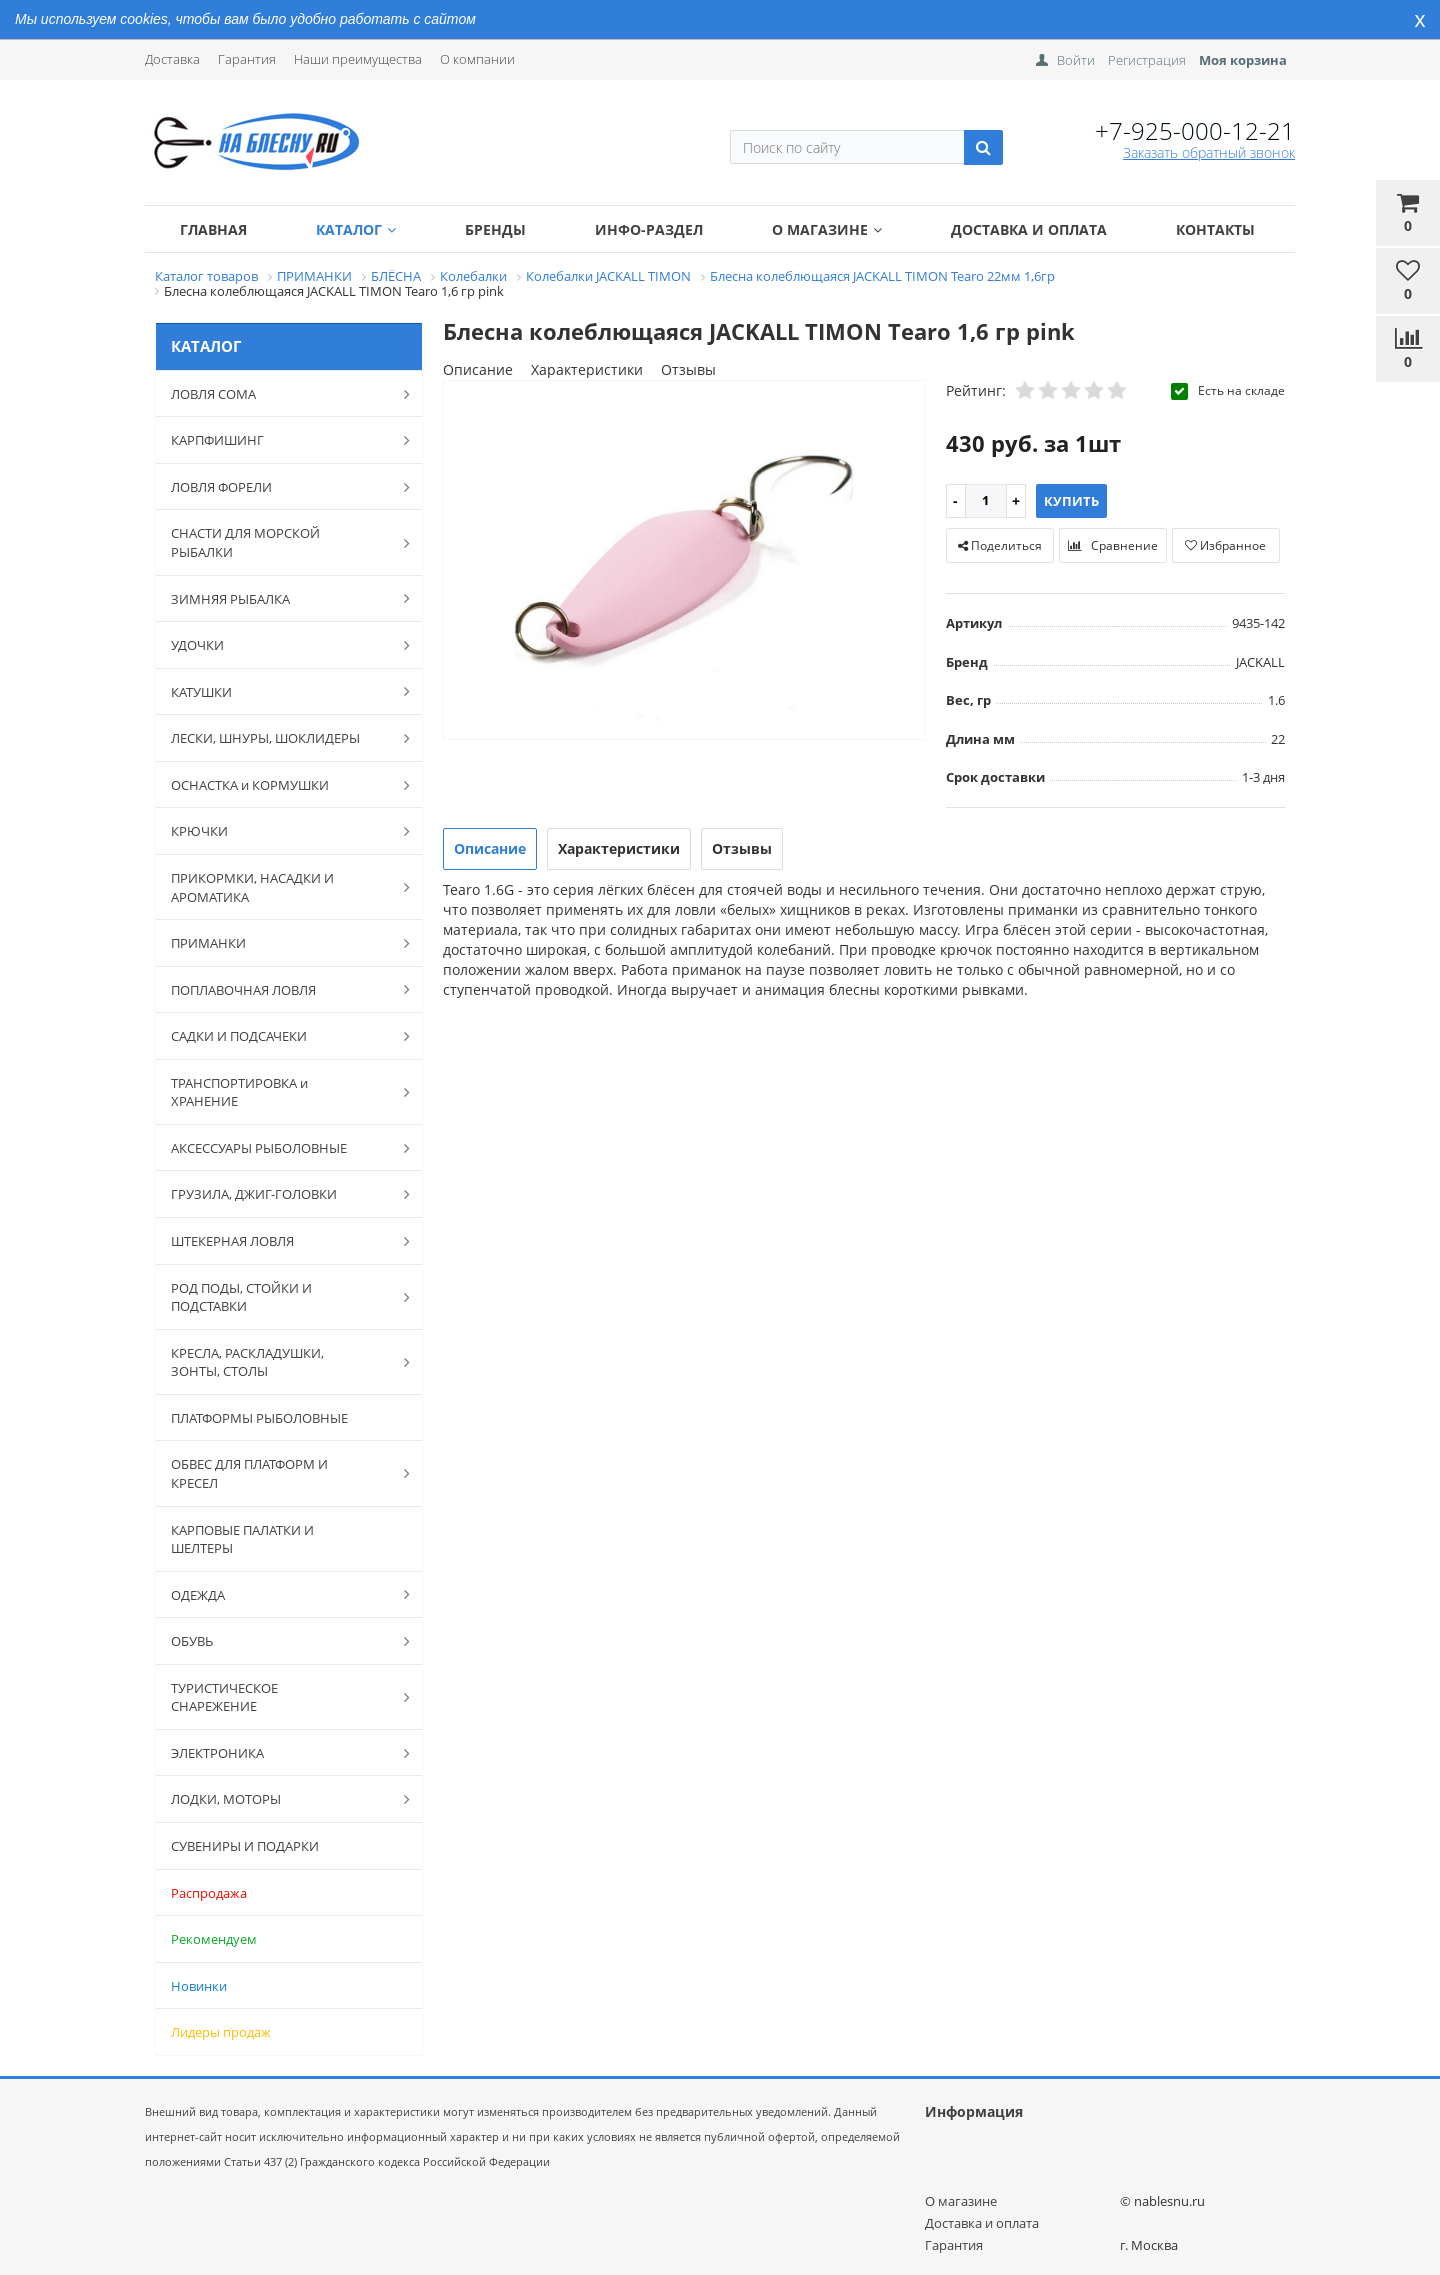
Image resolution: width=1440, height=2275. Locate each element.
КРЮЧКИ (280, 831)
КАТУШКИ (280, 691)
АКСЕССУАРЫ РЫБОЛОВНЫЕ (280, 1148)
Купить (1071, 501)
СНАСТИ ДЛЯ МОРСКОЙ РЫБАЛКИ (280, 542)
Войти (1076, 60)
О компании (477, 59)
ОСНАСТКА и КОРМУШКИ (280, 785)
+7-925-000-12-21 (1195, 130)
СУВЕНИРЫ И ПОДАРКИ (245, 1846)
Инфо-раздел (649, 229)
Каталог (356, 229)
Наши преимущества (358, 59)
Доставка (172, 59)
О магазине (827, 229)
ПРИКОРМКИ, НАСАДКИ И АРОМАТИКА (280, 887)
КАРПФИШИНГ (280, 440)
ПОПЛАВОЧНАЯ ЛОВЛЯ (280, 989)
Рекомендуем (214, 1939)
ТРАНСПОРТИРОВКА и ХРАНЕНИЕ (280, 1092)
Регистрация (1147, 60)
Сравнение (1113, 545)
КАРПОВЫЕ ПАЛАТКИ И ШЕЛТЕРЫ (242, 1539)
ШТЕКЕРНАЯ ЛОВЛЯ (280, 1241)
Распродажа (209, 1893)
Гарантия (247, 59)
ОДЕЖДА (280, 1594)
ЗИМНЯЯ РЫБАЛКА (280, 598)
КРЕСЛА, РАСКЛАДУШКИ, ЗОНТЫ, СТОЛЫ (280, 1362)
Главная (213, 229)
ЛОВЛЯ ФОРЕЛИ (280, 487)
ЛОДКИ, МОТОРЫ (280, 1799)
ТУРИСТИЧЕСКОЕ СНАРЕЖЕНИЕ (280, 1697)
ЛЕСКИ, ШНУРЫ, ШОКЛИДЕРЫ (280, 738)
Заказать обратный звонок (1209, 152)
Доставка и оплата (1029, 229)
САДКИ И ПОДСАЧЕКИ (280, 1036)
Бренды (495, 229)
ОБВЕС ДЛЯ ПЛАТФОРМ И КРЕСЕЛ (280, 1473)
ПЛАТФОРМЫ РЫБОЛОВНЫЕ (259, 1418)
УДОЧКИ (280, 645)
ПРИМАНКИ (280, 943)
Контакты (1215, 229)
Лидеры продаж (221, 2032)
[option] (684, 561)
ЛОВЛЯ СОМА (280, 394)
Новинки (199, 1986)
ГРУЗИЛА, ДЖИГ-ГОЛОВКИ (280, 1194)
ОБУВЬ (280, 1641)
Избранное (1225, 545)
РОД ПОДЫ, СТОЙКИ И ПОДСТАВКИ (280, 1297)
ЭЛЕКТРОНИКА (280, 1753)
